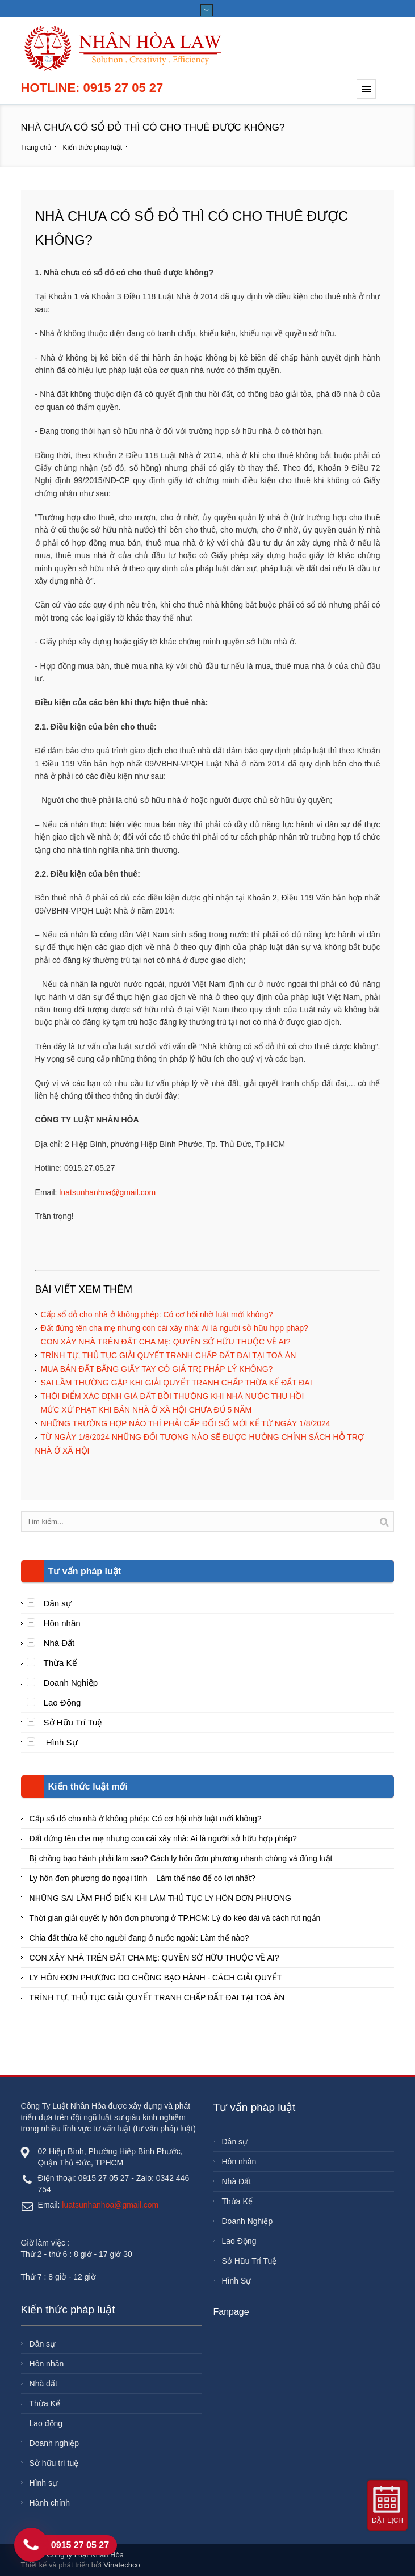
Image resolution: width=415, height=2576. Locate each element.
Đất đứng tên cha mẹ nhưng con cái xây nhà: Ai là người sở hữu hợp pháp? (174, 1328)
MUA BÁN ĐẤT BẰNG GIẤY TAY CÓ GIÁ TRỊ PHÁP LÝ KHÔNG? (157, 1368)
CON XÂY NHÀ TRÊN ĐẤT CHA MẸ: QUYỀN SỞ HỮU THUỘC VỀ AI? (166, 1341)
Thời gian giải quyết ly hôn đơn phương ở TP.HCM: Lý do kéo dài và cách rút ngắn (175, 1917)
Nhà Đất (59, 1643)
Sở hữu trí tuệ (54, 2463)
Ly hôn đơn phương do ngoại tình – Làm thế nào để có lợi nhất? (142, 1878)
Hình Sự (61, 1742)
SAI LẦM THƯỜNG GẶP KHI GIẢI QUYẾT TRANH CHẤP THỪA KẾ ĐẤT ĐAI (176, 1382)
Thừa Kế (60, 1663)
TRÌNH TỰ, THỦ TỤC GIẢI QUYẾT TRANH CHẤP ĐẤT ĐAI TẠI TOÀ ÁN (168, 1355)
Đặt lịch (387, 2520)
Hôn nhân (62, 1623)
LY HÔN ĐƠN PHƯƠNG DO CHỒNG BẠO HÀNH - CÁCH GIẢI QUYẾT (156, 1977)
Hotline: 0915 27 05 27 (92, 88)
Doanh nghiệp (54, 2443)
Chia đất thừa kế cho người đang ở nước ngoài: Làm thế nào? (139, 1937)
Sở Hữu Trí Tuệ (73, 1722)
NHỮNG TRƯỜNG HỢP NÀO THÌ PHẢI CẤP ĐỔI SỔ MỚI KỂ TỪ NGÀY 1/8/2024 (185, 1423)
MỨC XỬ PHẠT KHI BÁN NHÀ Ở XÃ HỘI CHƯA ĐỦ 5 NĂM (146, 1409)
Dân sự (58, 1603)
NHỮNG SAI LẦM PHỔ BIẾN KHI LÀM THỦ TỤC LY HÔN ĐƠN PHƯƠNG (160, 1898)
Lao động (46, 2423)
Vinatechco (122, 2565)
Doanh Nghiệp (71, 1682)
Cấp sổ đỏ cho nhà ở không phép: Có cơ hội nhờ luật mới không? (157, 1314)
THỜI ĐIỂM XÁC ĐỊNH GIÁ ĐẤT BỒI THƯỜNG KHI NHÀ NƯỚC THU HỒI (172, 1396)
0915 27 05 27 (80, 2545)
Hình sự (43, 2482)
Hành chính (50, 2502)
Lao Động (62, 1702)
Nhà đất (43, 2383)
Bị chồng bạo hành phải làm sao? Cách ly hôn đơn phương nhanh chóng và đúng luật (181, 1858)
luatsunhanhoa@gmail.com (107, 1192)
